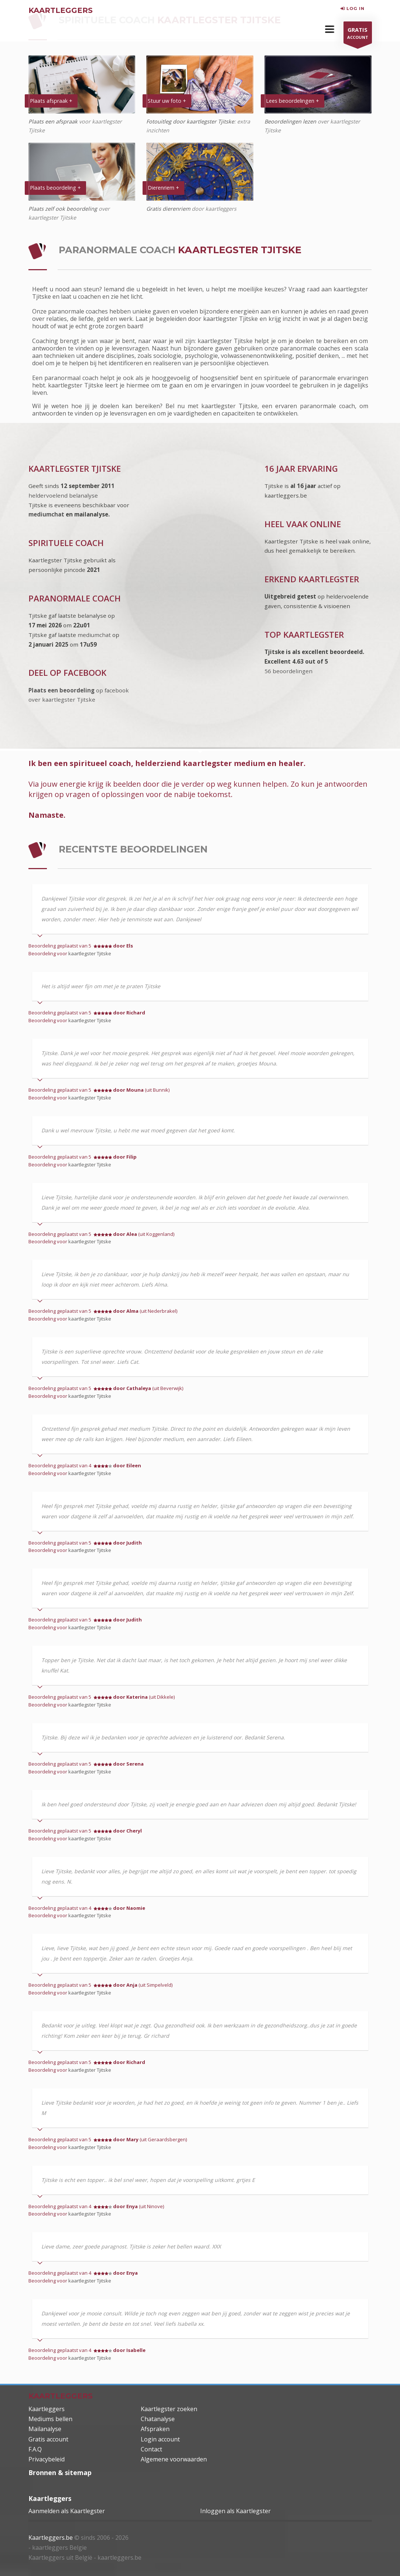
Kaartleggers (46, 2409)
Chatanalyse (158, 2419)
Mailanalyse (44, 2429)
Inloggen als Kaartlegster (235, 2511)
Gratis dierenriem (168, 208)
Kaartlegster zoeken (169, 2409)
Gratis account (48, 2439)
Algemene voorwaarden (174, 2459)
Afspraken (155, 2429)
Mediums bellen (50, 2419)
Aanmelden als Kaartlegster (66, 2511)
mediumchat (46, 514)
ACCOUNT (357, 34)
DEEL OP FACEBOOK (67, 672)
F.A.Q (35, 2449)
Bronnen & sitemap (60, 2472)
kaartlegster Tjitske (89, 953)
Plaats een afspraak (53, 121)
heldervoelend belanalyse (63, 495)
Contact (151, 2449)
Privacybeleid (46, 2459)
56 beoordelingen (288, 671)
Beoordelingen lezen (291, 121)
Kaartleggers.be (50, 2537)
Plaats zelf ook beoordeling (62, 208)
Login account (160, 2439)
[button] (329, 29)
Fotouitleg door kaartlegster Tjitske (190, 121)
